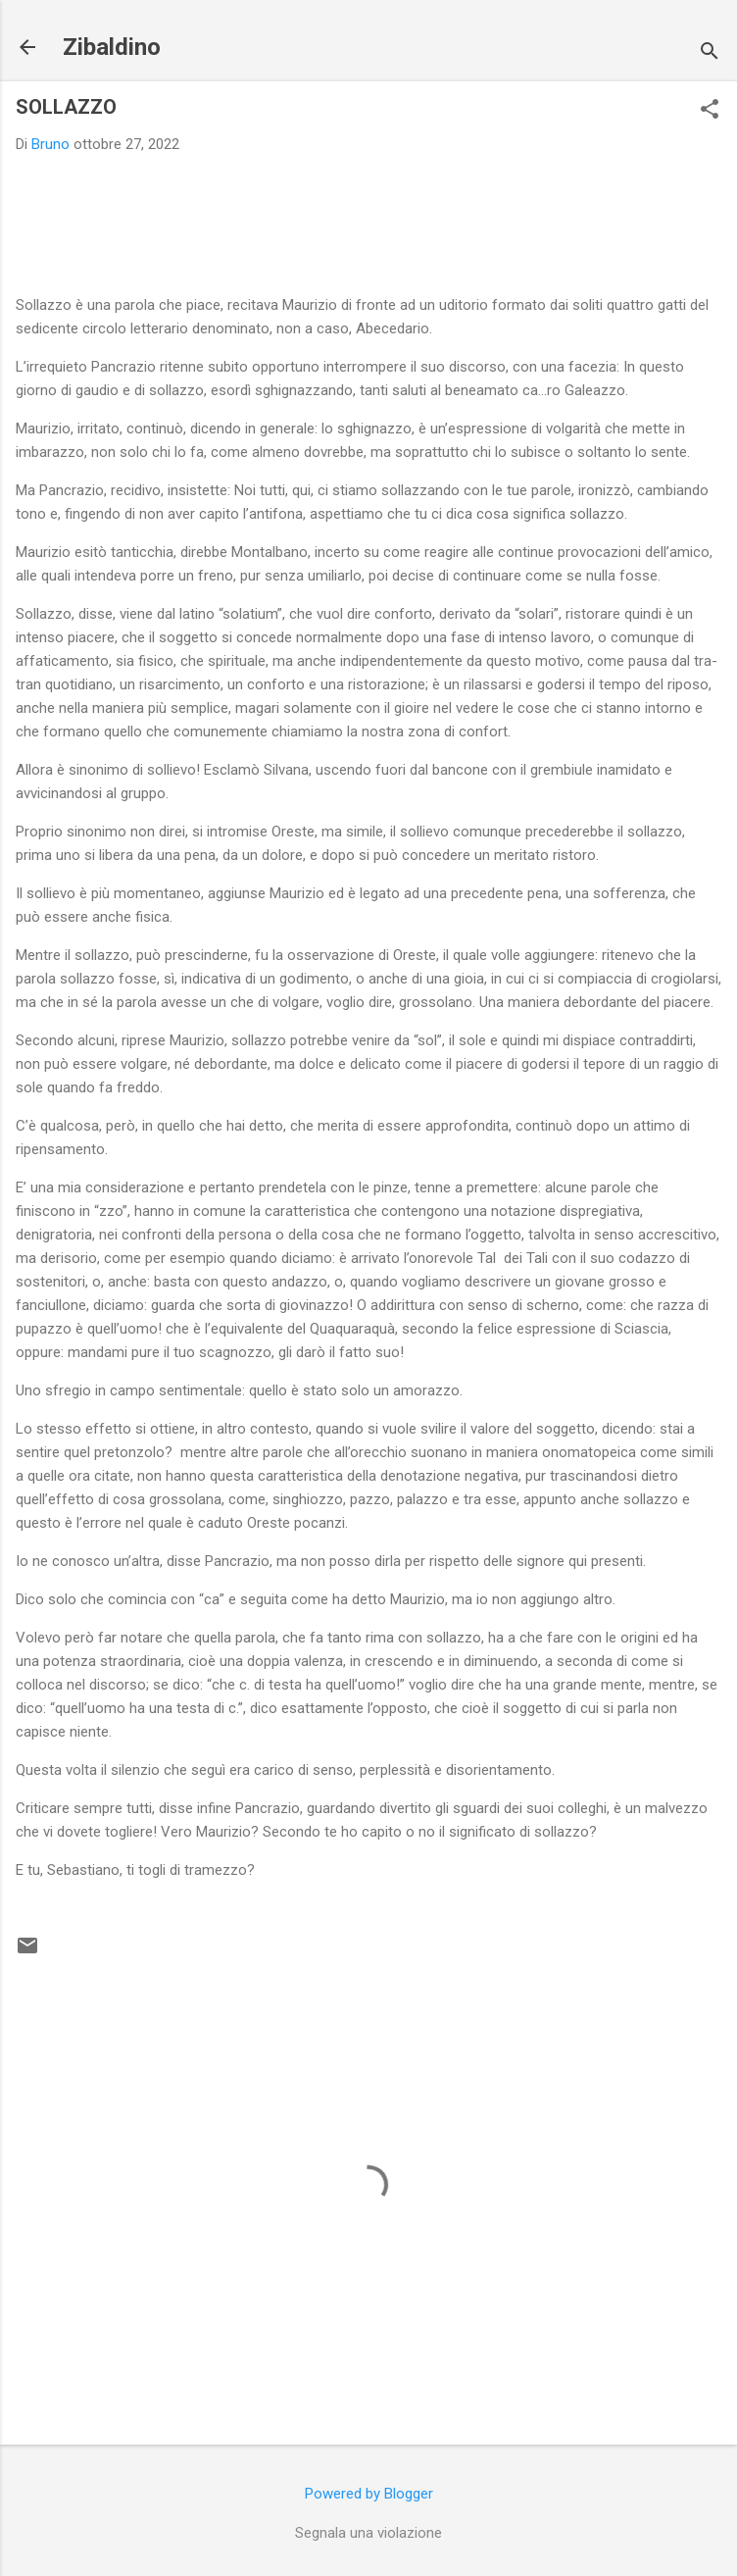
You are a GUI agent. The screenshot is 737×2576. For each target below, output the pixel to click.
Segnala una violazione (368, 2533)
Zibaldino (112, 47)
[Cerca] (709, 53)
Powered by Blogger (369, 2493)
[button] (709, 111)
